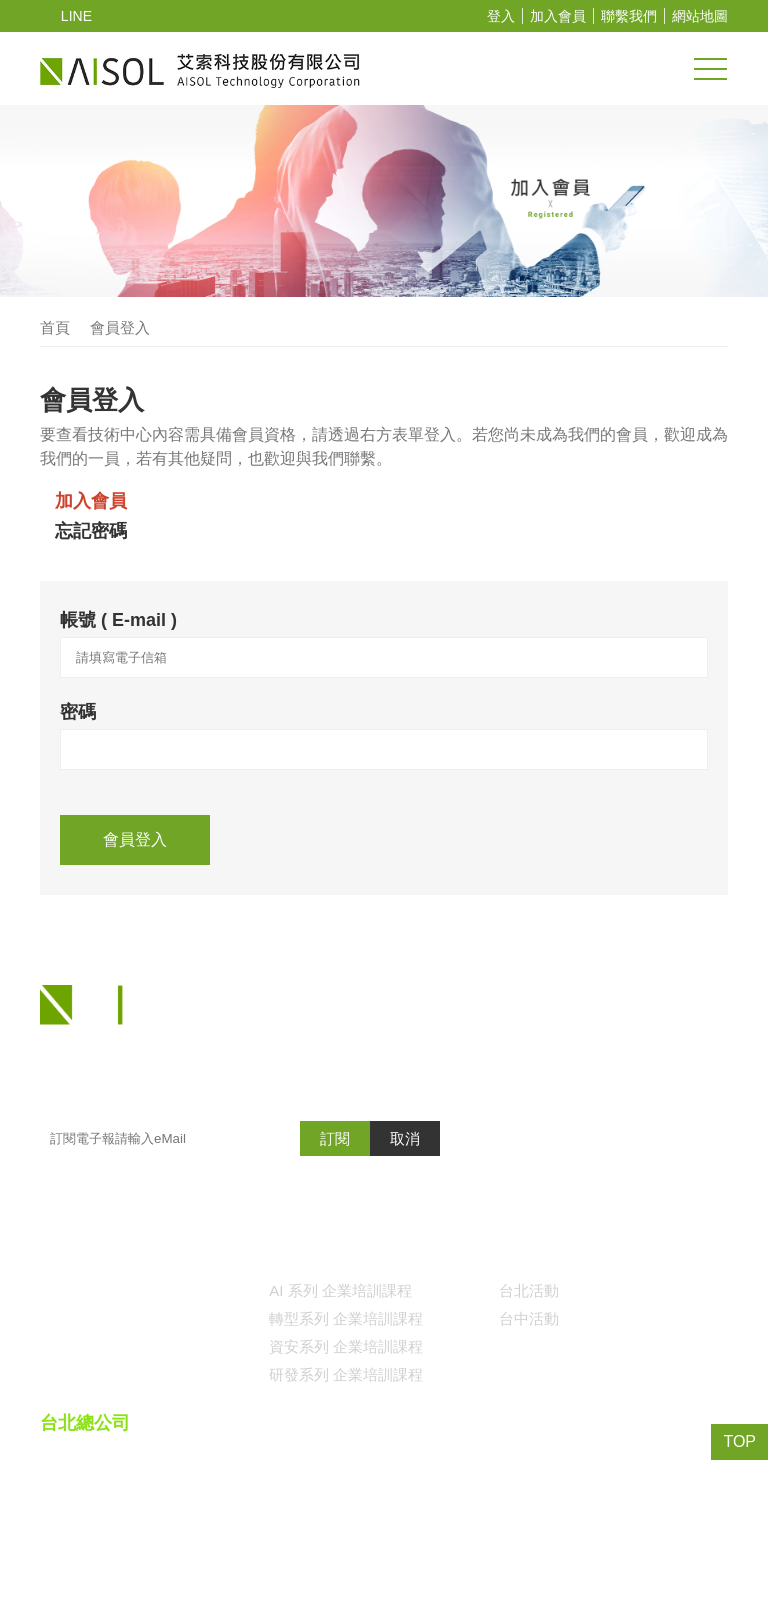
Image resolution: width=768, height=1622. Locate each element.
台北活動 (529, 1380)
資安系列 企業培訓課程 (346, 1436)
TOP (740, 1442)
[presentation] (212, 845)
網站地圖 (700, 16)
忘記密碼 (91, 532)
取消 (405, 1227)
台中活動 (529, 1408)
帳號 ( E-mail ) (117, 620)
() (588, 1565)
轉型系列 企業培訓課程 (346, 1408)
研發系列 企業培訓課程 (346, 1464)
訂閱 (335, 1227)
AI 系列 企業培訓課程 (340, 1380)
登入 (501, 16)
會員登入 (120, 329)
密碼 (78, 717)
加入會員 (558, 16)
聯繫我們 (629, 16)
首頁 (55, 329)
